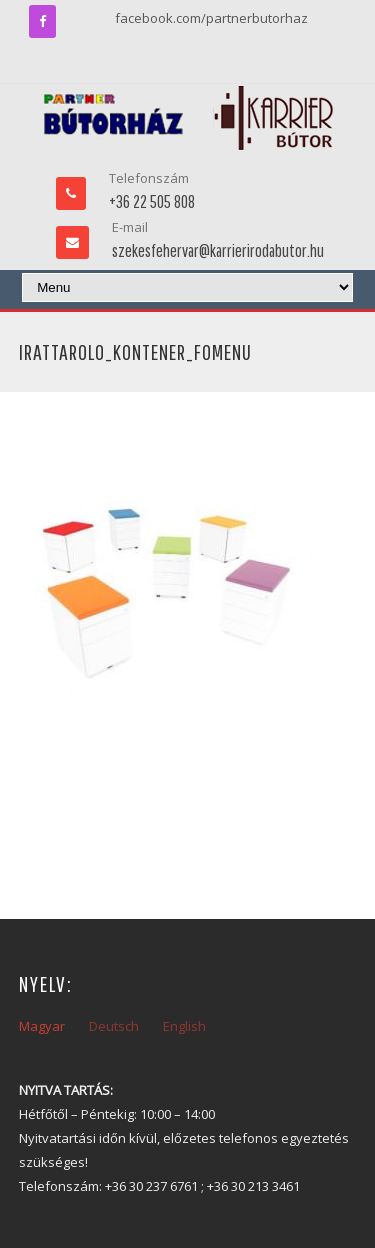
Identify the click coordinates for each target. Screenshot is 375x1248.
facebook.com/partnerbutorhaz (211, 18)
